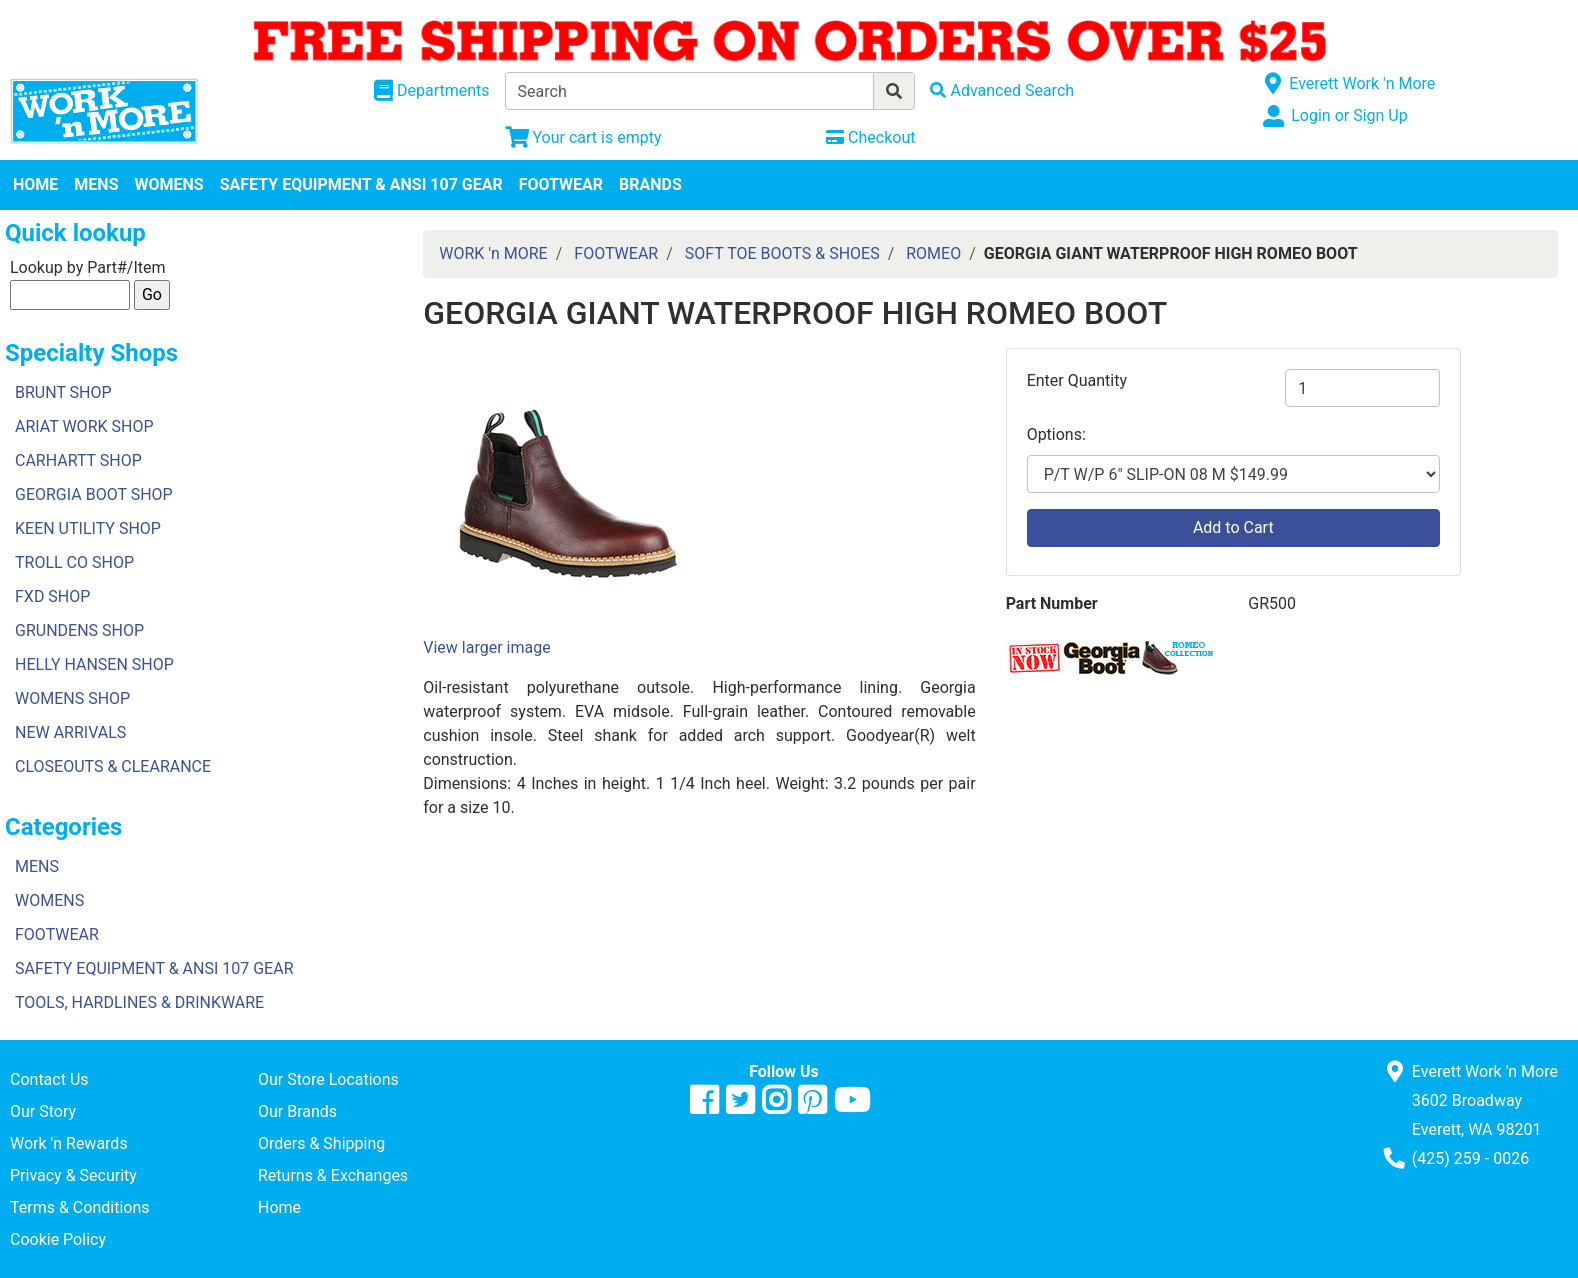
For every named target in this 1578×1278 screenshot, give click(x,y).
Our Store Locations (328, 1079)
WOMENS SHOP (72, 698)
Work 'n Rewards (69, 1143)
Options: (1056, 434)
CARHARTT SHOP (78, 460)
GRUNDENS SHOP (79, 630)
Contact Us (49, 1079)
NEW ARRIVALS (70, 732)
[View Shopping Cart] (583, 137)
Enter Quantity (1077, 380)
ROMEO (933, 253)
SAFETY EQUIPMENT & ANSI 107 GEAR (361, 184)
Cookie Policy (58, 1239)
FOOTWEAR (561, 184)
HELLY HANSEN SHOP (94, 664)
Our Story (43, 1111)
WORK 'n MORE (493, 253)
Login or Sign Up (1349, 115)
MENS (96, 184)
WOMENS (169, 184)
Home (279, 1207)
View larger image (486, 647)
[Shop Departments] (432, 91)
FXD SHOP (52, 596)
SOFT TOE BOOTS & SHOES (782, 253)
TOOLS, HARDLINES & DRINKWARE (139, 1002)
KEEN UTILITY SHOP (88, 528)
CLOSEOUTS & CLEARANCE (113, 766)
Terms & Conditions (80, 1207)
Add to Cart (1233, 527)
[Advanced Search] (1002, 90)
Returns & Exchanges (333, 1175)
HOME (35, 184)
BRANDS (650, 184)
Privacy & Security (73, 1175)
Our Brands (297, 1111)
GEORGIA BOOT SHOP (94, 494)
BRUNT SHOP (63, 392)
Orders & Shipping (321, 1143)
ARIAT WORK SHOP (84, 426)
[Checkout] (870, 137)
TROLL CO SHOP (74, 562)
